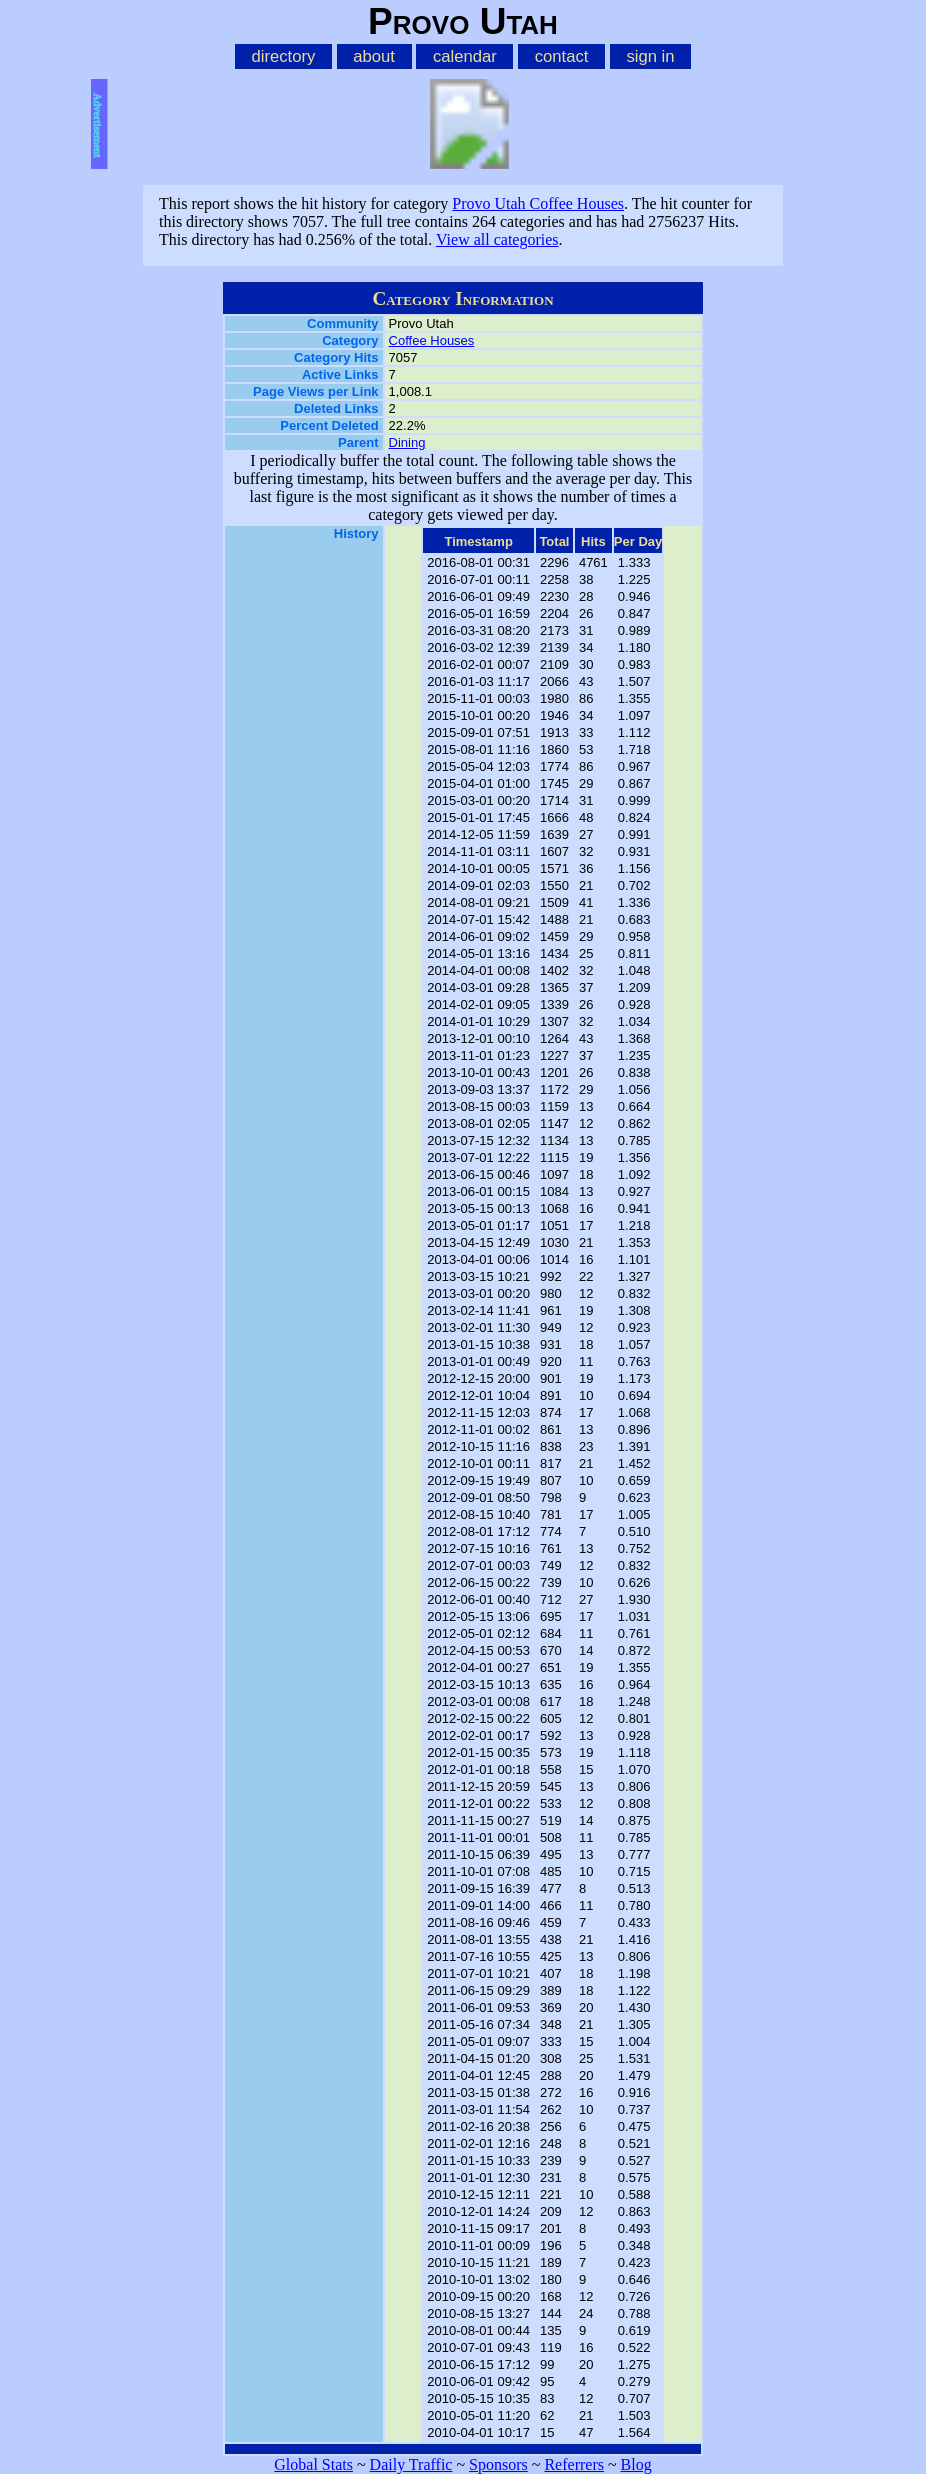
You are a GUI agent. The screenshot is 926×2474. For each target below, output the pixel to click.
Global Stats (313, 2464)
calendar (465, 56)
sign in (650, 56)
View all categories (497, 239)
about (374, 56)
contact (562, 56)
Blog (636, 2464)
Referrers (574, 2464)
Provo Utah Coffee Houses (538, 203)
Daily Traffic (411, 2464)
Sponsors (498, 2464)
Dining (407, 442)
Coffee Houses (432, 340)
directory (283, 56)
